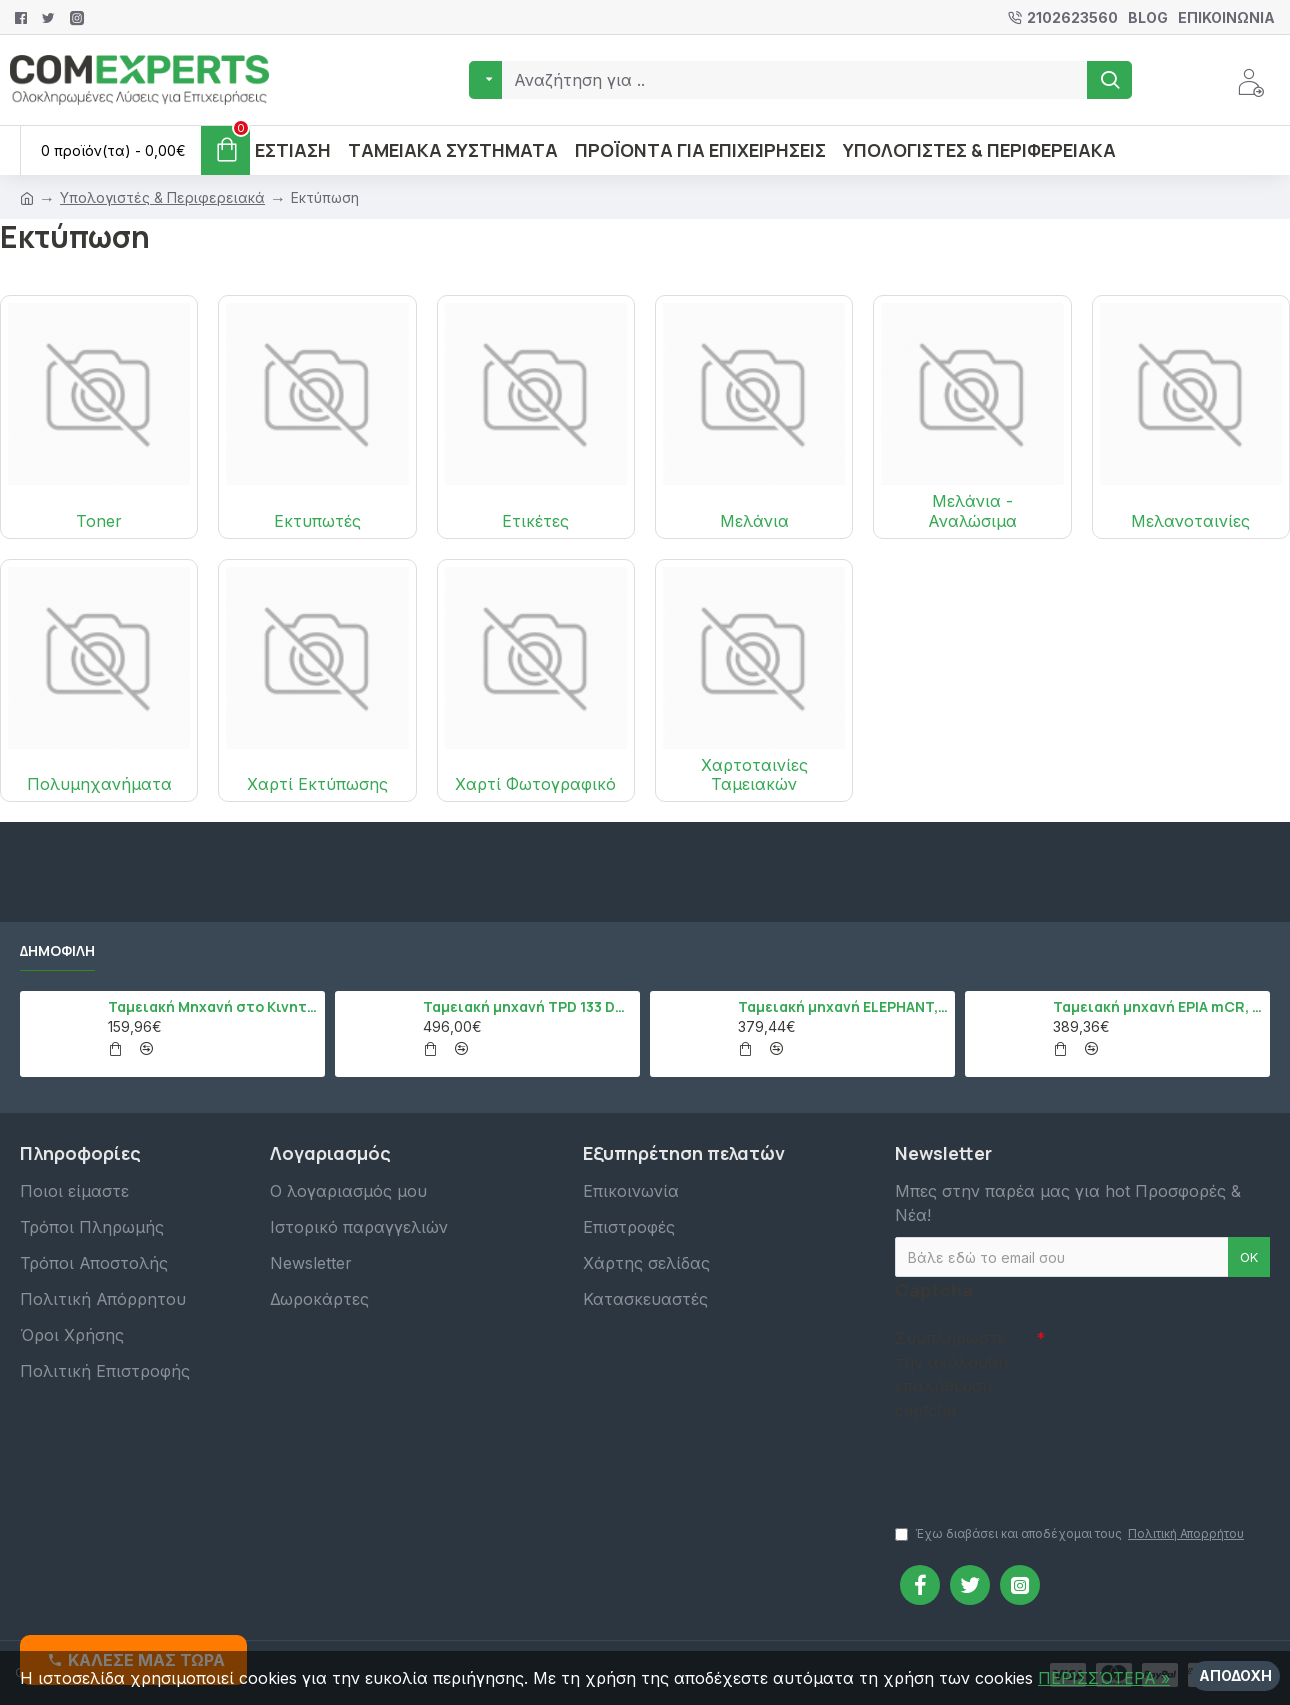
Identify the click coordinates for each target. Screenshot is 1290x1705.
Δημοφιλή (57, 951)
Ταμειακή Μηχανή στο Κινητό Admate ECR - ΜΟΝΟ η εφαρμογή (213, 1007)
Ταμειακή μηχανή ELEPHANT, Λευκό (843, 1007)
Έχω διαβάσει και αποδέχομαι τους (1071, 1534)
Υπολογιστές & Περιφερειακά (162, 197)
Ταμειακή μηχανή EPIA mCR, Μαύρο (1158, 1007)
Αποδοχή (1235, 1675)
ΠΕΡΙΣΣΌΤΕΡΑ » (1104, 1678)
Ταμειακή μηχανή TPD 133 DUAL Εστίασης (528, 1007)
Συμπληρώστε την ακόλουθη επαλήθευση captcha (951, 1374)
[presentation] (1035, 1463)
